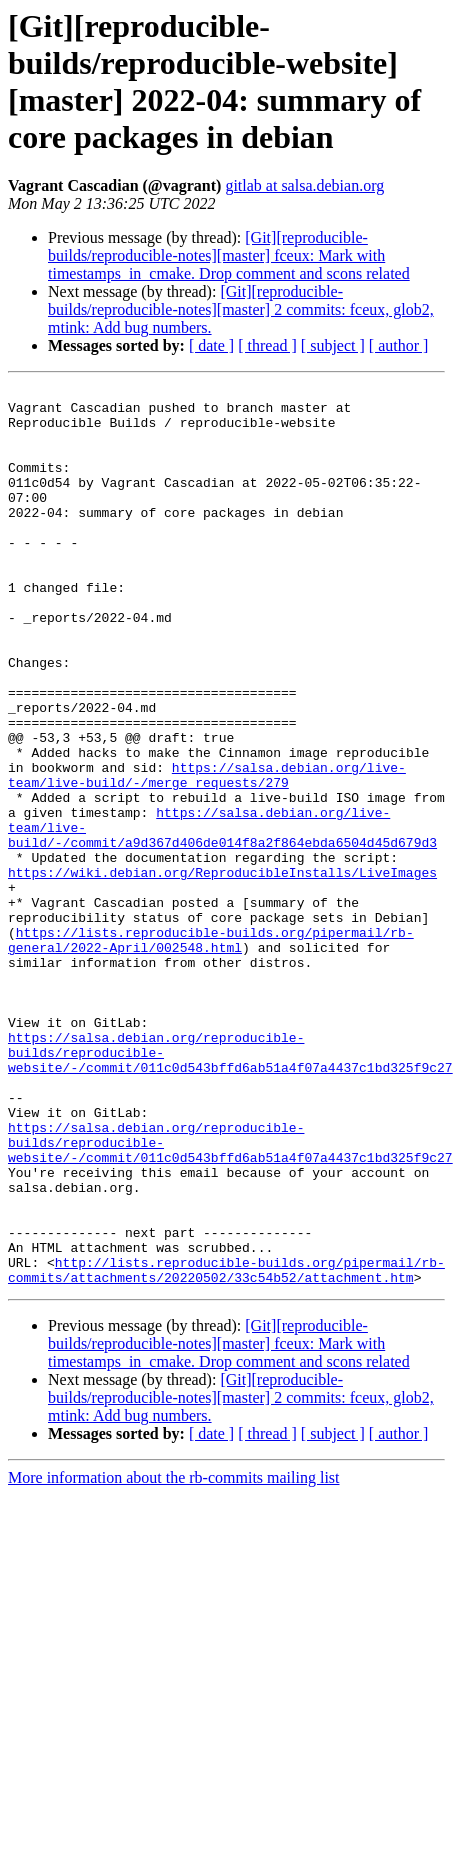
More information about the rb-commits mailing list (174, 1657)
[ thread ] (267, 345)
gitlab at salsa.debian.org (304, 185)
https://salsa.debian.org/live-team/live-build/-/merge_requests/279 (207, 854)
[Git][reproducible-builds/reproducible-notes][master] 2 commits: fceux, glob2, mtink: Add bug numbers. (241, 309)
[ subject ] (333, 345)
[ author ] (399, 345)
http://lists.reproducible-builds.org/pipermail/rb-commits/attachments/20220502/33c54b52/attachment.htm (226, 1448)
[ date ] (211, 345)
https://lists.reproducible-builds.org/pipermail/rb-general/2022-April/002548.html (211, 1052)
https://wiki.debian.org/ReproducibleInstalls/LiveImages (222, 971)
